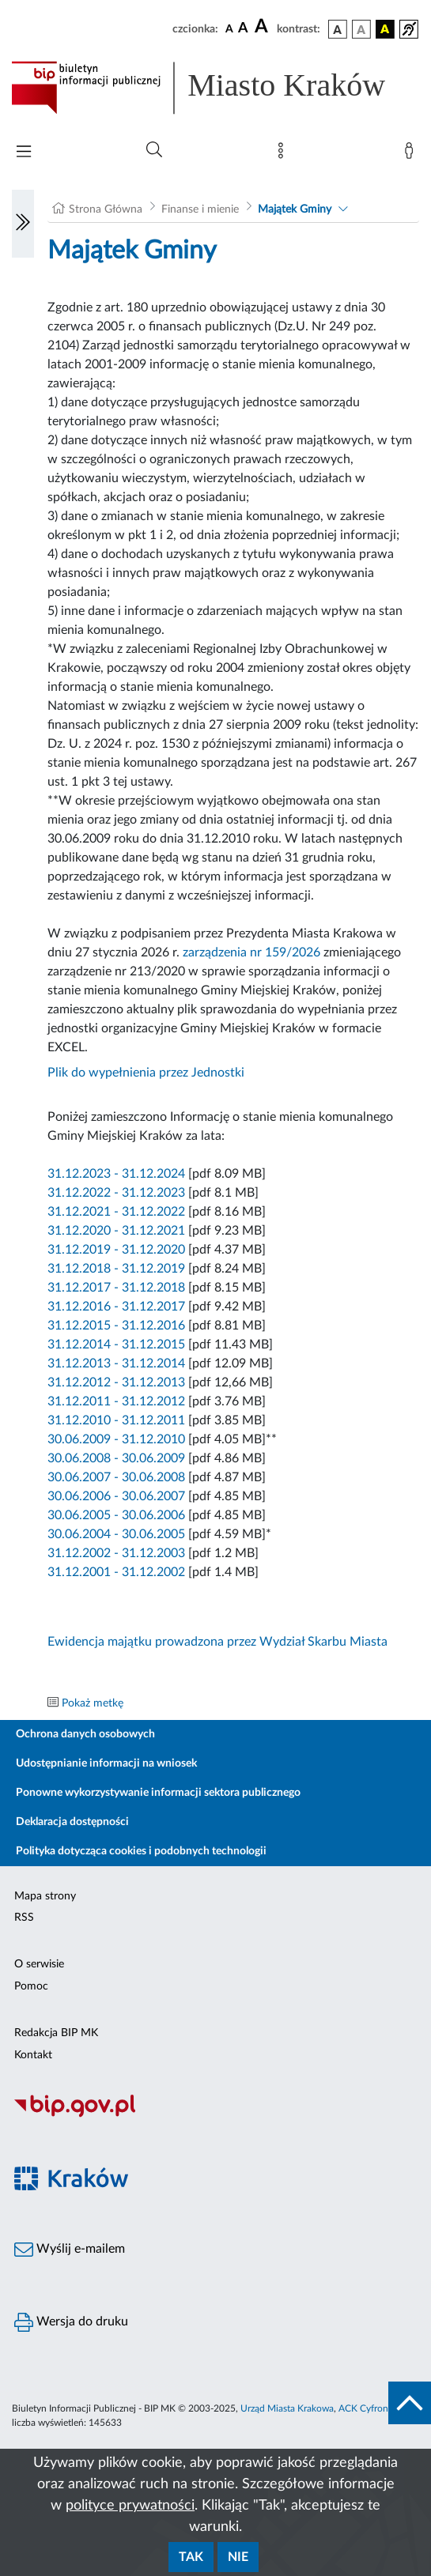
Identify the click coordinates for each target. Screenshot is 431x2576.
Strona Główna (105, 209)
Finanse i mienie (200, 209)
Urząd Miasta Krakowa (287, 2408)
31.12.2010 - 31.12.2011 (116, 1420)
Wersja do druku (71, 2322)
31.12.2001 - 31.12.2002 (116, 1572)
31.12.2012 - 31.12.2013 (116, 1382)
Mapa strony (45, 1896)
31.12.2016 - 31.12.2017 (116, 1306)
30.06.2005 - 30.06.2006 (116, 1515)
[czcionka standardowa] (229, 28)
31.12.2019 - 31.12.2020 (117, 1249)
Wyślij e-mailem (69, 2249)
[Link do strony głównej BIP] (215, 88)
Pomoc (31, 1986)
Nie (238, 2557)
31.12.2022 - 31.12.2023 (116, 1192)
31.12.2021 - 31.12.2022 (116, 1211)
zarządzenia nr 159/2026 (251, 952)
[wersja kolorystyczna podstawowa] (337, 29)
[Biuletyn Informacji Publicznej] (215, 2115)
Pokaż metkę (92, 1703)
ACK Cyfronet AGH (378, 2408)
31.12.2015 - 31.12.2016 (116, 1325)
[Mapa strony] (284, 154)
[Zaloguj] (412, 154)
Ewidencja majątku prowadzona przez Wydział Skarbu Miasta (217, 1641)
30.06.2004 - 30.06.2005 (116, 1534)
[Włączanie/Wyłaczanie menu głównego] (24, 153)
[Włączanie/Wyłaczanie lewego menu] (23, 224)
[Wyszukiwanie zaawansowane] (154, 150)
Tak (191, 2557)
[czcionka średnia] (243, 29)
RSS (24, 1917)
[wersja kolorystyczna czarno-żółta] (385, 29)
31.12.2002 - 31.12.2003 (116, 1553)
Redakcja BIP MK (56, 2033)
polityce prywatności (130, 2506)
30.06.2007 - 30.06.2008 (116, 1477)
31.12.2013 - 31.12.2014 (116, 1363)
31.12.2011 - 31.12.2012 (116, 1401)
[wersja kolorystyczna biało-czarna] (361, 29)
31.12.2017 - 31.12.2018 (116, 1287)
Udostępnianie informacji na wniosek (106, 1763)
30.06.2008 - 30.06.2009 (116, 1458)
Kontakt (33, 2055)
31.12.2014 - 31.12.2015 (116, 1344)
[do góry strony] (409, 2403)
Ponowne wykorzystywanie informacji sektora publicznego (158, 1792)
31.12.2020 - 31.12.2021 (116, 1230)
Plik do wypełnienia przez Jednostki (145, 1072)
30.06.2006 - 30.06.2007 (116, 1496)
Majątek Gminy (294, 209)
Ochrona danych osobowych (85, 1734)
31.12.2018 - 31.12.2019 (116, 1268)
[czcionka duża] (263, 27)
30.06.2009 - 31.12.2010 (116, 1439)
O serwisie (39, 1964)
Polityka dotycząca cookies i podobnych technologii (141, 1851)
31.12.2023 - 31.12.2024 (116, 1173)
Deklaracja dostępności (72, 1821)
